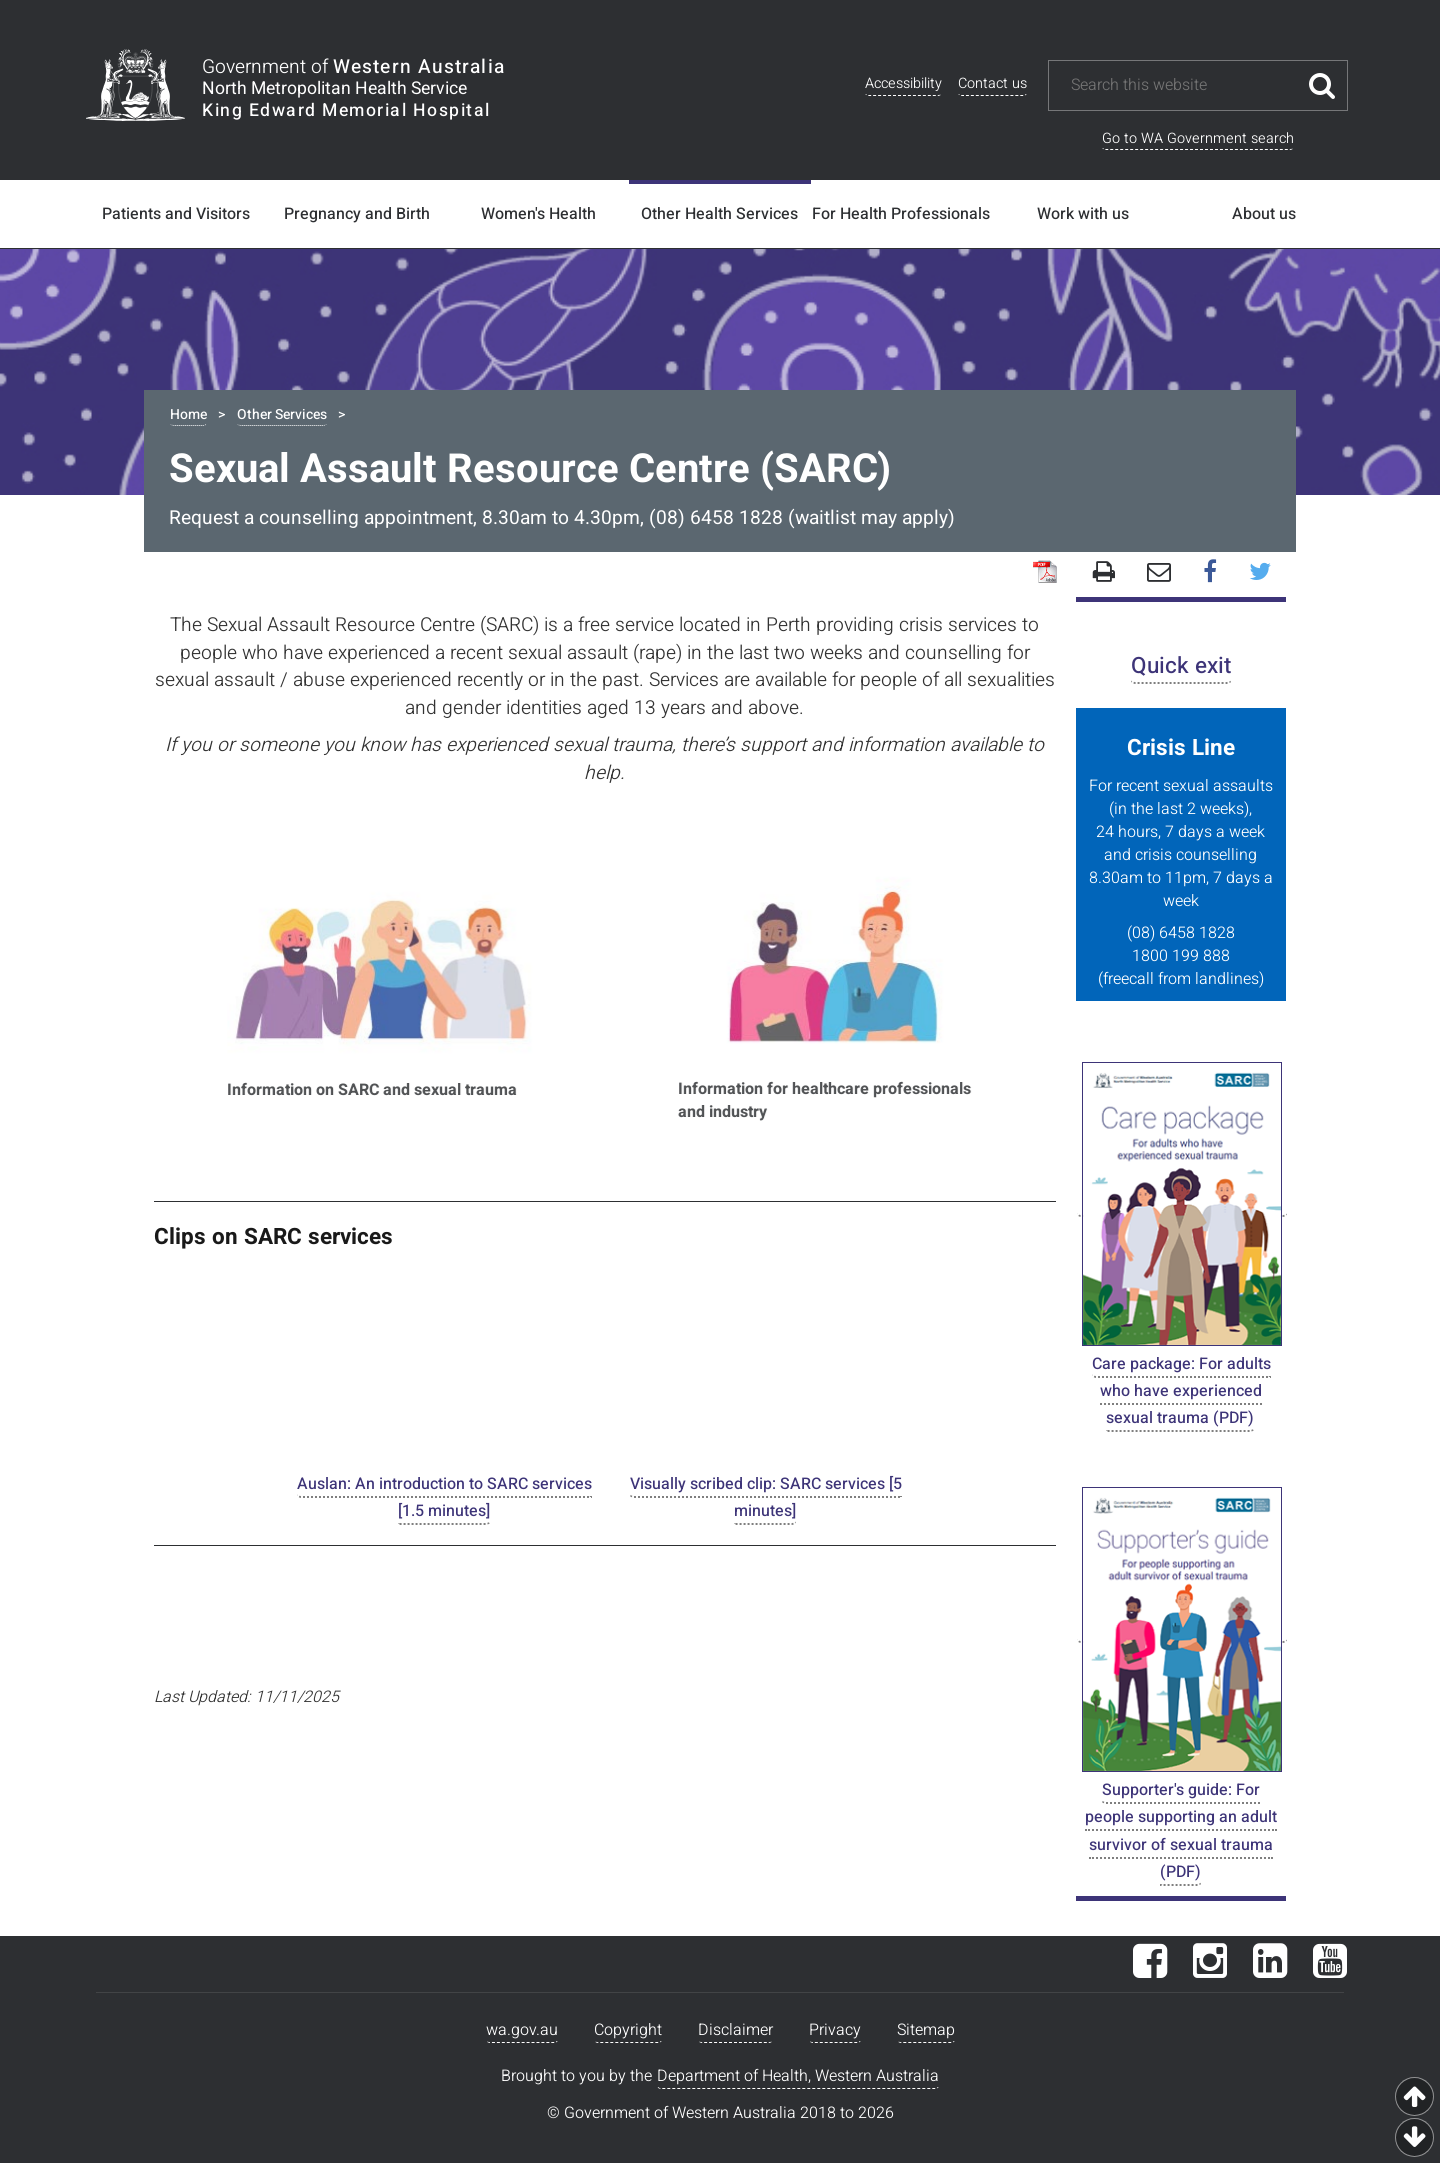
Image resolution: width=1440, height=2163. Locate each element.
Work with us (1083, 214)
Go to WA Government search (1198, 138)
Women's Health (538, 214)
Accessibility (903, 83)
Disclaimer (735, 2030)
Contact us (992, 83)
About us (1264, 214)
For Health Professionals (901, 214)
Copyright (628, 2030)
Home (188, 414)
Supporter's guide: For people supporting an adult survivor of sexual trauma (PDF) (1181, 1831)
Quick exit (1181, 665)
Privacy (835, 2030)
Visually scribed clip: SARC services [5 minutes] (766, 1497)
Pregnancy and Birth (357, 214)
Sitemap (926, 2030)
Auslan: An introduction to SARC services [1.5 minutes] (444, 1497)
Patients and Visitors (176, 214)
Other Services (282, 414)
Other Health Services (719, 214)
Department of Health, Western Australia (798, 2076)
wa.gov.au (522, 2030)
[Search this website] (1183, 85)
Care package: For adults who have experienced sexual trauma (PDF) (1181, 1391)
